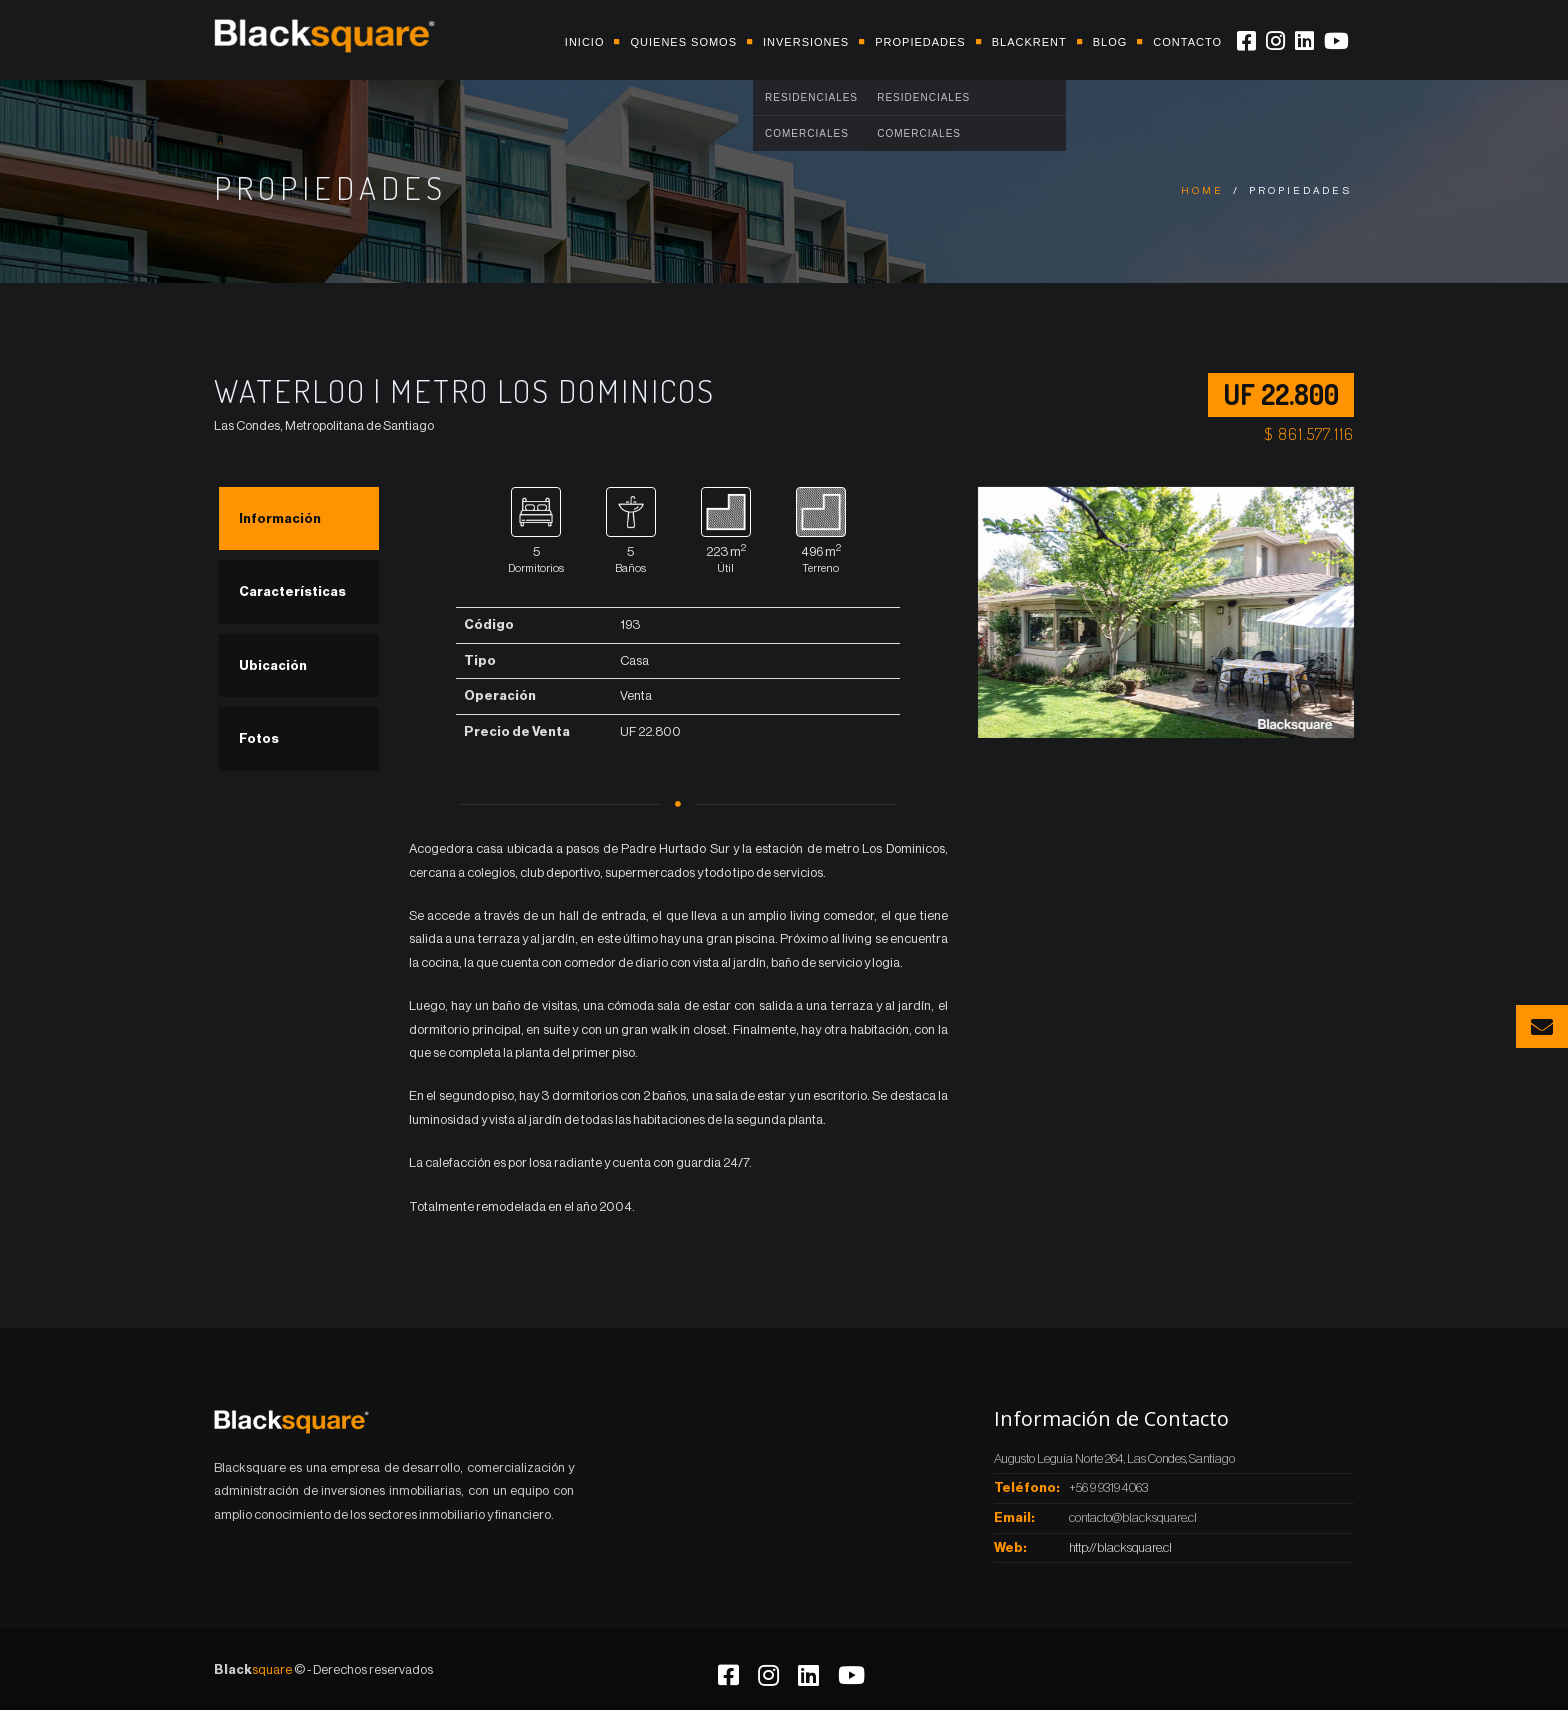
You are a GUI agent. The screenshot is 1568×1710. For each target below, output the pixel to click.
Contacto (1187, 42)
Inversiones (806, 42)
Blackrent (1029, 42)
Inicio (585, 42)
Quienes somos (683, 42)
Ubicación (273, 665)
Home (1202, 191)
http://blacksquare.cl (1120, 1547)
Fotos (259, 738)
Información (280, 518)
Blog (1110, 42)
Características (292, 591)
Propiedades (920, 42)
